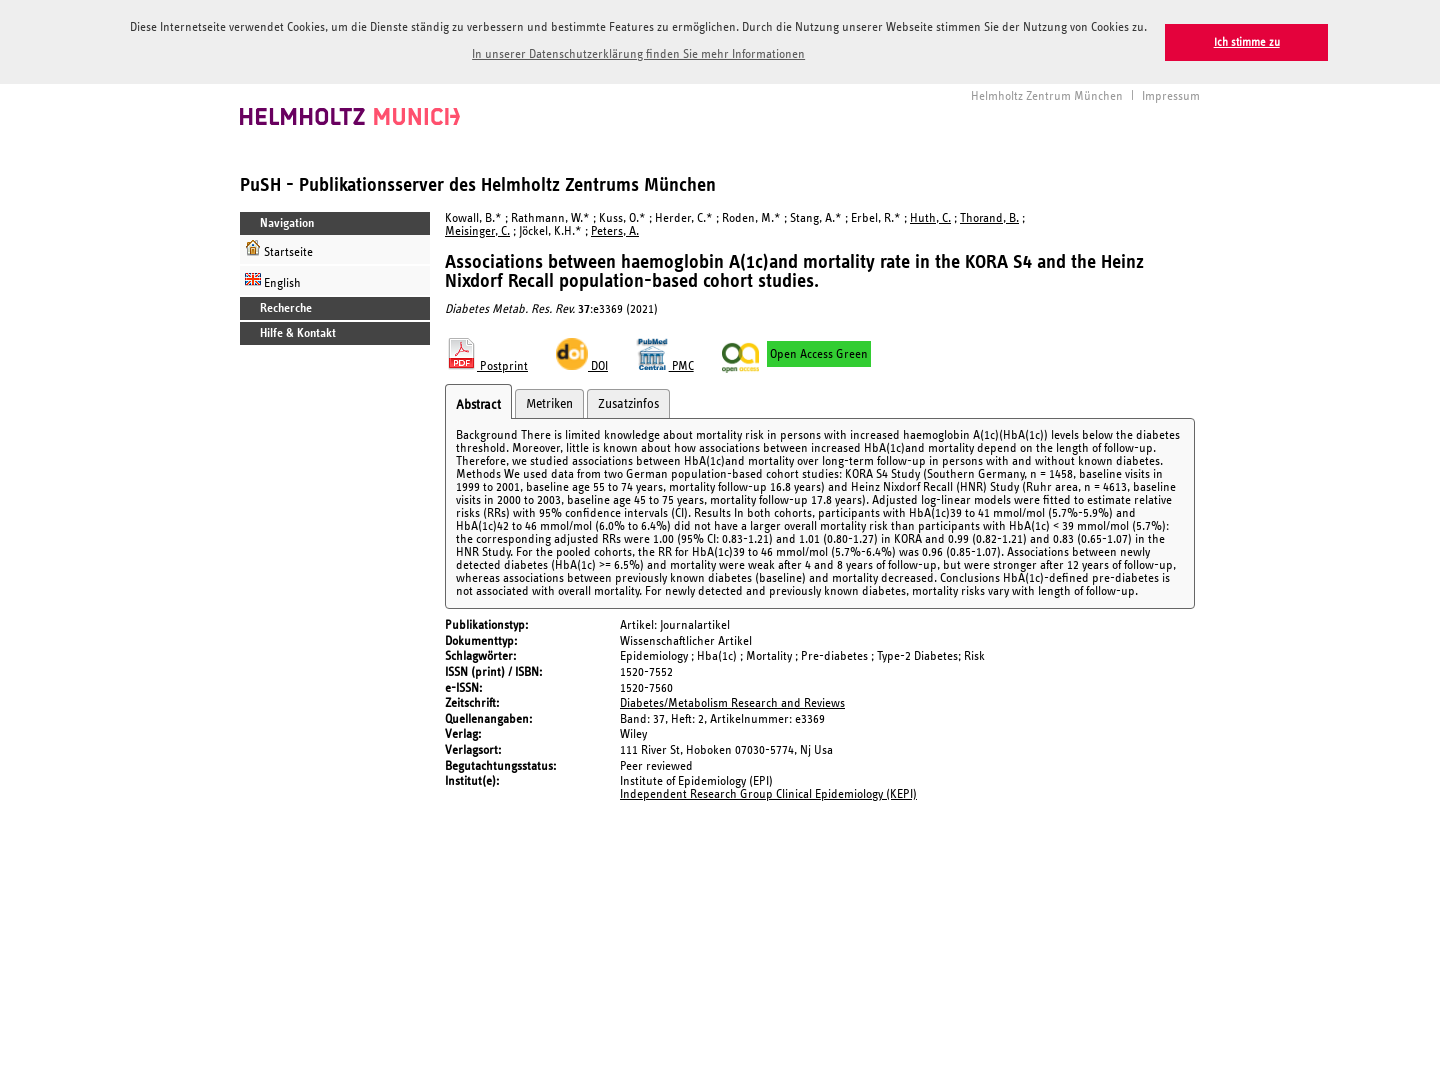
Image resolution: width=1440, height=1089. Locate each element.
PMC (665, 364)
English (273, 278)
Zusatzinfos (628, 402)
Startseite (279, 247)
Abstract (478, 403)
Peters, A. (615, 229)
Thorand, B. (989, 216)
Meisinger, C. (477, 229)
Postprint (486, 364)
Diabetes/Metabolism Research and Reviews (732, 701)
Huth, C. (930, 216)
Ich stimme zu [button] (1247, 42)
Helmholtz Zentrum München (1047, 94)
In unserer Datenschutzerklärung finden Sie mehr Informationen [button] (638, 54)
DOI (582, 364)
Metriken (549, 402)
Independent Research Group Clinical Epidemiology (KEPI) (768, 792)
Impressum (1171, 94)
